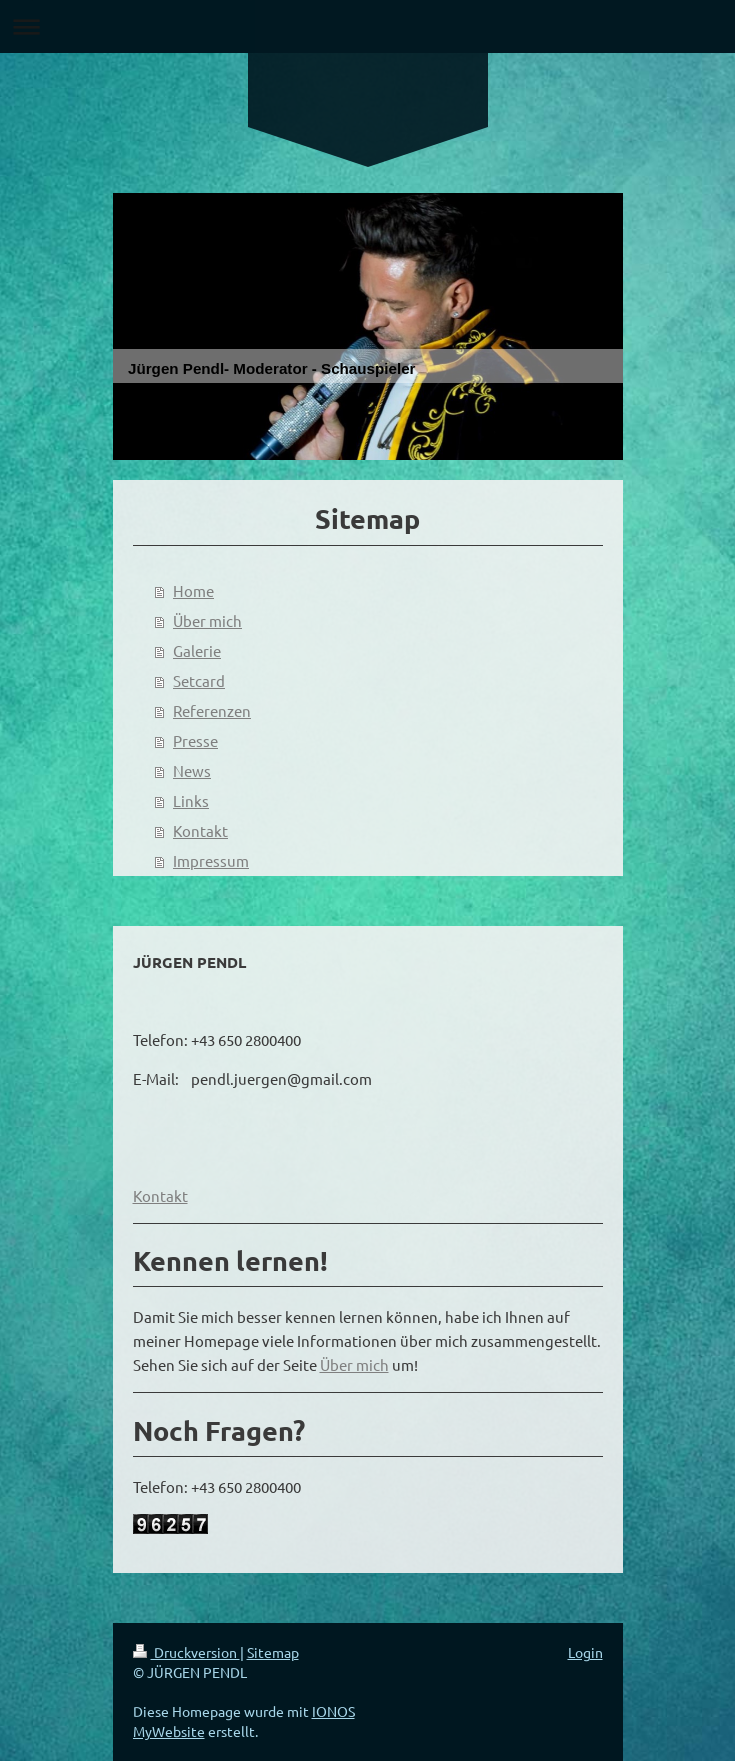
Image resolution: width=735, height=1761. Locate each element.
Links (191, 800)
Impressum (211, 860)
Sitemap (273, 1652)
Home (193, 590)
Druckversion (186, 1652)
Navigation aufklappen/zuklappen (367, 26)
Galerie (197, 650)
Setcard (199, 680)
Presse (195, 740)
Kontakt (200, 830)
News (192, 770)
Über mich (207, 620)
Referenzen (212, 710)
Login (585, 1652)
